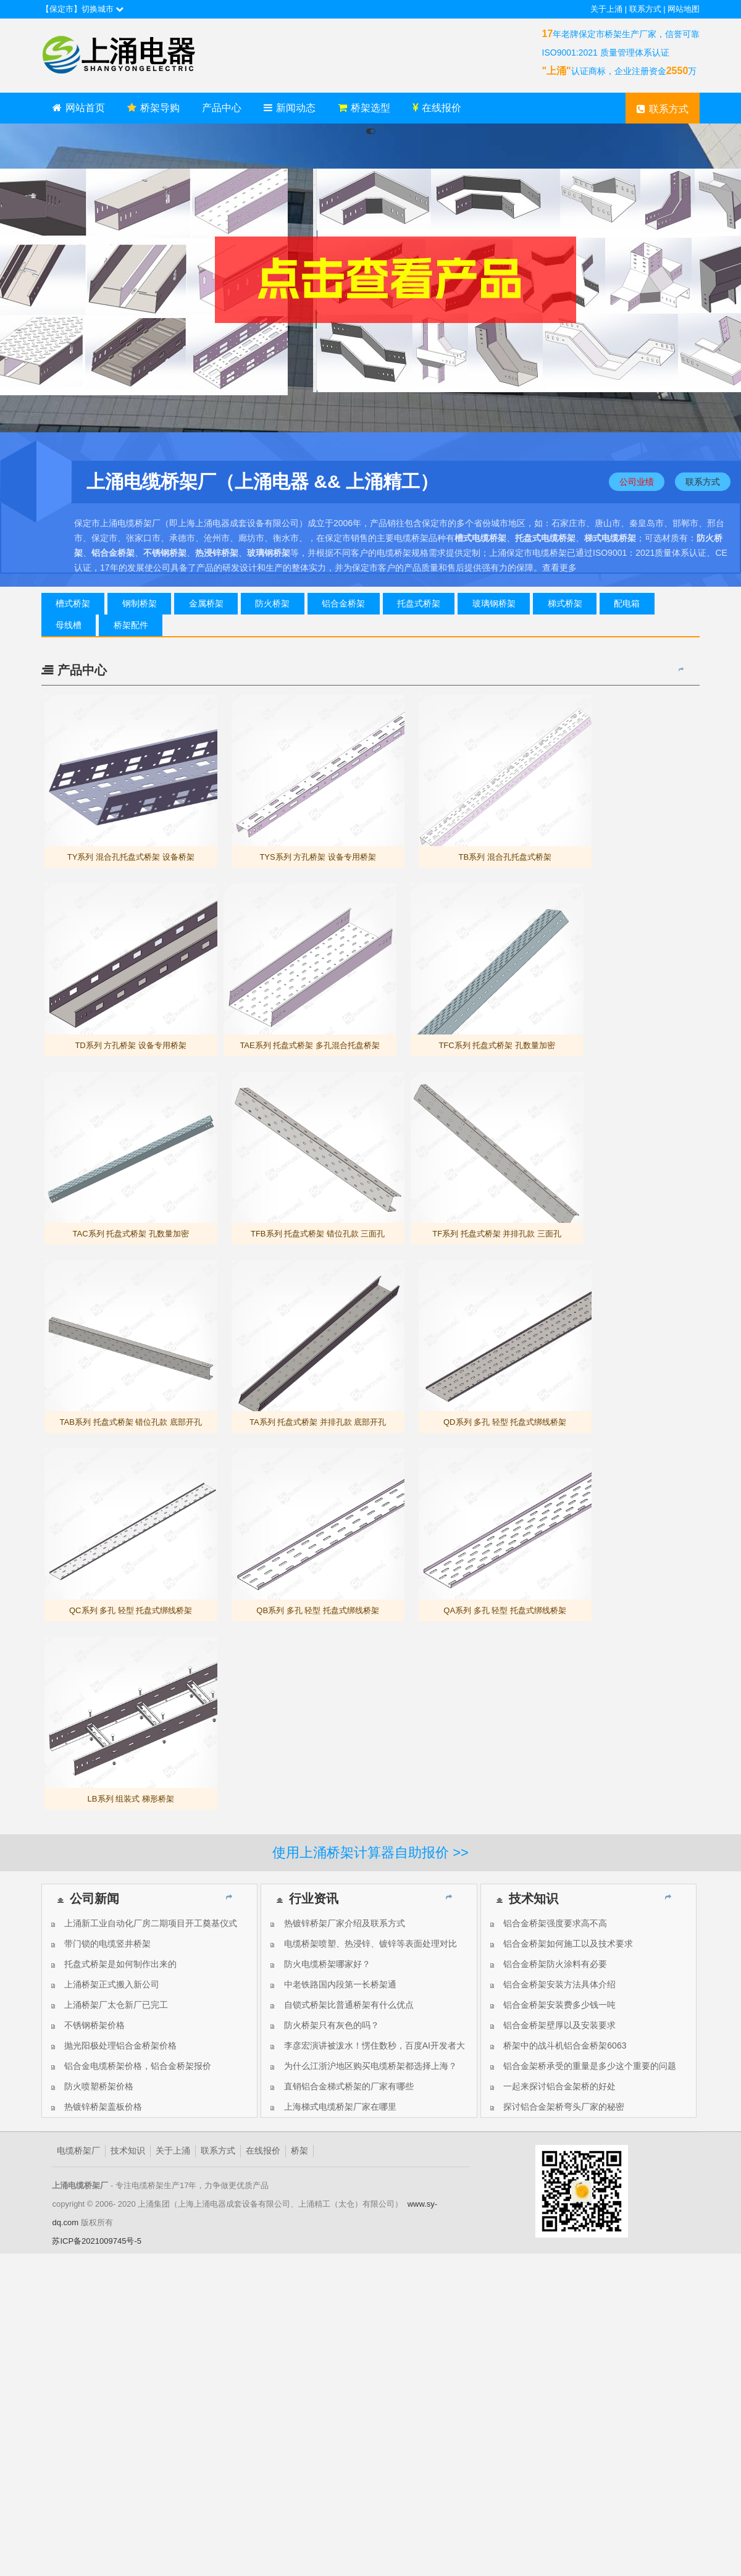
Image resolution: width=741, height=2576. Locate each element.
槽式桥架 (73, 603)
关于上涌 (606, 9)
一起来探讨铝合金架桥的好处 (551, 2086)
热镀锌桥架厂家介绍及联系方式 (336, 1923)
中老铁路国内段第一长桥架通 (331, 1984)
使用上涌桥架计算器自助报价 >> (370, 1852)
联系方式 (645, 9)
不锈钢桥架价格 (86, 2025)
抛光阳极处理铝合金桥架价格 (112, 2045)
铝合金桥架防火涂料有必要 (547, 1964)
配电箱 (627, 603)
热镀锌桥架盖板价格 (95, 2107)
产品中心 (221, 108)
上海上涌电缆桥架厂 (134, 55)
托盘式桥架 (418, 603)
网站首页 (78, 108)
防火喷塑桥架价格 (91, 2086)
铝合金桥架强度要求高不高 (547, 1923)
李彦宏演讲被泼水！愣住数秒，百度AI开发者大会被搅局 (366, 2048)
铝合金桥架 (343, 603)
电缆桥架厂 (78, 2150)
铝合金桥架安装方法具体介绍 (551, 1984)
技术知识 (128, 2150)
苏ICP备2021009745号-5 (96, 2241)
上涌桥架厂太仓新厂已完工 (108, 2005)
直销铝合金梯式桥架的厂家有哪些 (340, 2086)
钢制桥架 (139, 603)
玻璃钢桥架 (494, 603)
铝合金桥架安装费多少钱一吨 (551, 2005)
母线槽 (69, 625)
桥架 (299, 2150)
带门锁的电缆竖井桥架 (99, 1944)
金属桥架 (206, 603)
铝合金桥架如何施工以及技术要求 (560, 1944)
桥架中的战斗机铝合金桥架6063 (557, 2045)
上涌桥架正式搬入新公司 (104, 1984)
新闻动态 (290, 108)
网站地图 (684, 9)
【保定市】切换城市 (82, 9)
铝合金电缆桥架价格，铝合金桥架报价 (130, 2066)
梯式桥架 (565, 603)
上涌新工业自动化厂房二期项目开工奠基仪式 (143, 1923)
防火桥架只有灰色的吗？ (323, 2025)
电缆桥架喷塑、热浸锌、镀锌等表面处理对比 (362, 1944)
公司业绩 (636, 482)
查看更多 (559, 568)
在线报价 (436, 108)
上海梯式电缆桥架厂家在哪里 (331, 2107)
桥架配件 (131, 625)
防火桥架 (272, 603)
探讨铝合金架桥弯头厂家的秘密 (556, 2107)
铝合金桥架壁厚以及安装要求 (551, 2025)
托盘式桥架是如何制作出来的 (112, 1964)
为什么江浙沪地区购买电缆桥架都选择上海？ (362, 2066)
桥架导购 (153, 108)
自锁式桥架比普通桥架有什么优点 (340, 2005)
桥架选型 (364, 108)
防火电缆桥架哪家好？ (319, 1964)
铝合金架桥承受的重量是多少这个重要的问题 (582, 2066)
